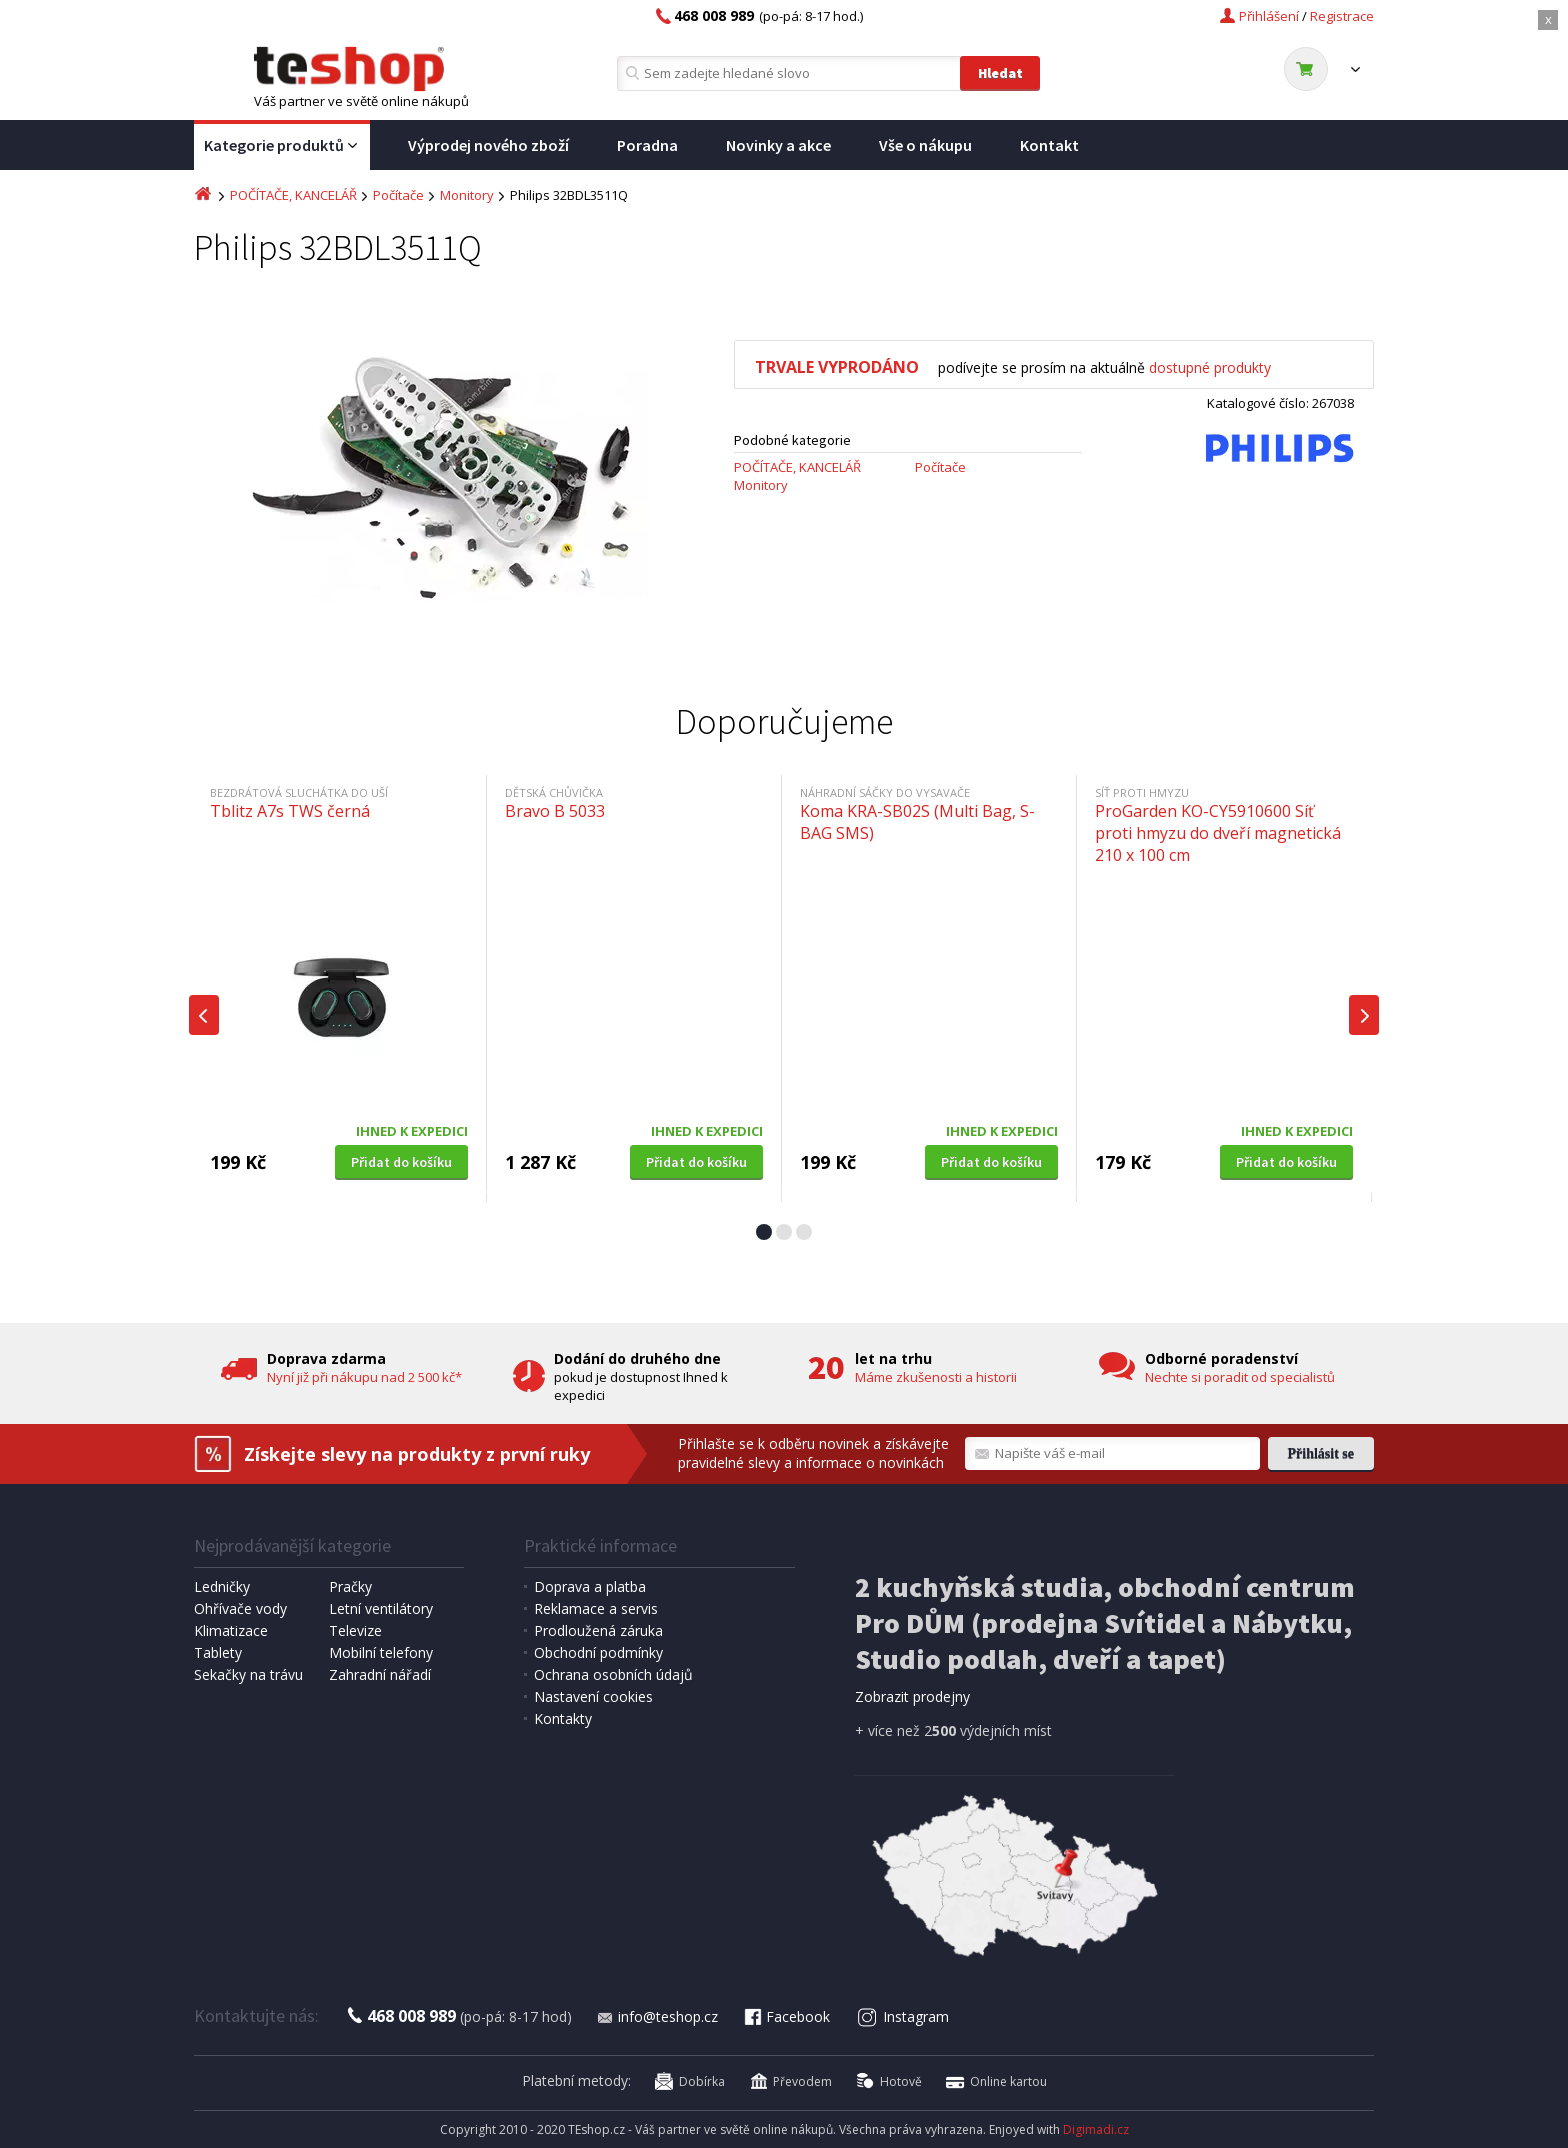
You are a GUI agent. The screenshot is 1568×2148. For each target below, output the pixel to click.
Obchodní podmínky (598, 1652)
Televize (355, 1630)
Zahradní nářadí (380, 1674)
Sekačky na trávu (248, 1674)
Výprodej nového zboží (488, 145)
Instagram (903, 2016)
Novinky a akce (778, 145)
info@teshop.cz (657, 2016)
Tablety (218, 1652)
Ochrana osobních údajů (613, 1674)
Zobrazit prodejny (912, 1696)
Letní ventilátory (381, 1608)
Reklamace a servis (596, 1608)
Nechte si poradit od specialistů (1240, 1377)
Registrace (1342, 16)
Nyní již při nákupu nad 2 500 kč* (364, 1377)
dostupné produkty (1210, 367)
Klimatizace (231, 1630)
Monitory (467, 195)
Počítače (398, 195)
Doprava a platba (590, 1586)
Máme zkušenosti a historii (936, 1377)
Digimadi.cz (1096, 2129)
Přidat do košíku (401, 1162)
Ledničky (222, 1586)
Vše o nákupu (925, 145)
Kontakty (563, 1718)
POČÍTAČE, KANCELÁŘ (293, 195)
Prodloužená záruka (598, 1630)
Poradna (647, 145)
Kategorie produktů (282, 146)
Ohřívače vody (240, 1608)
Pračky (350, 1586)
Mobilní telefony (381, 1652)
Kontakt (1049, 145)
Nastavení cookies (593, 1696)
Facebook (786, 2016)
